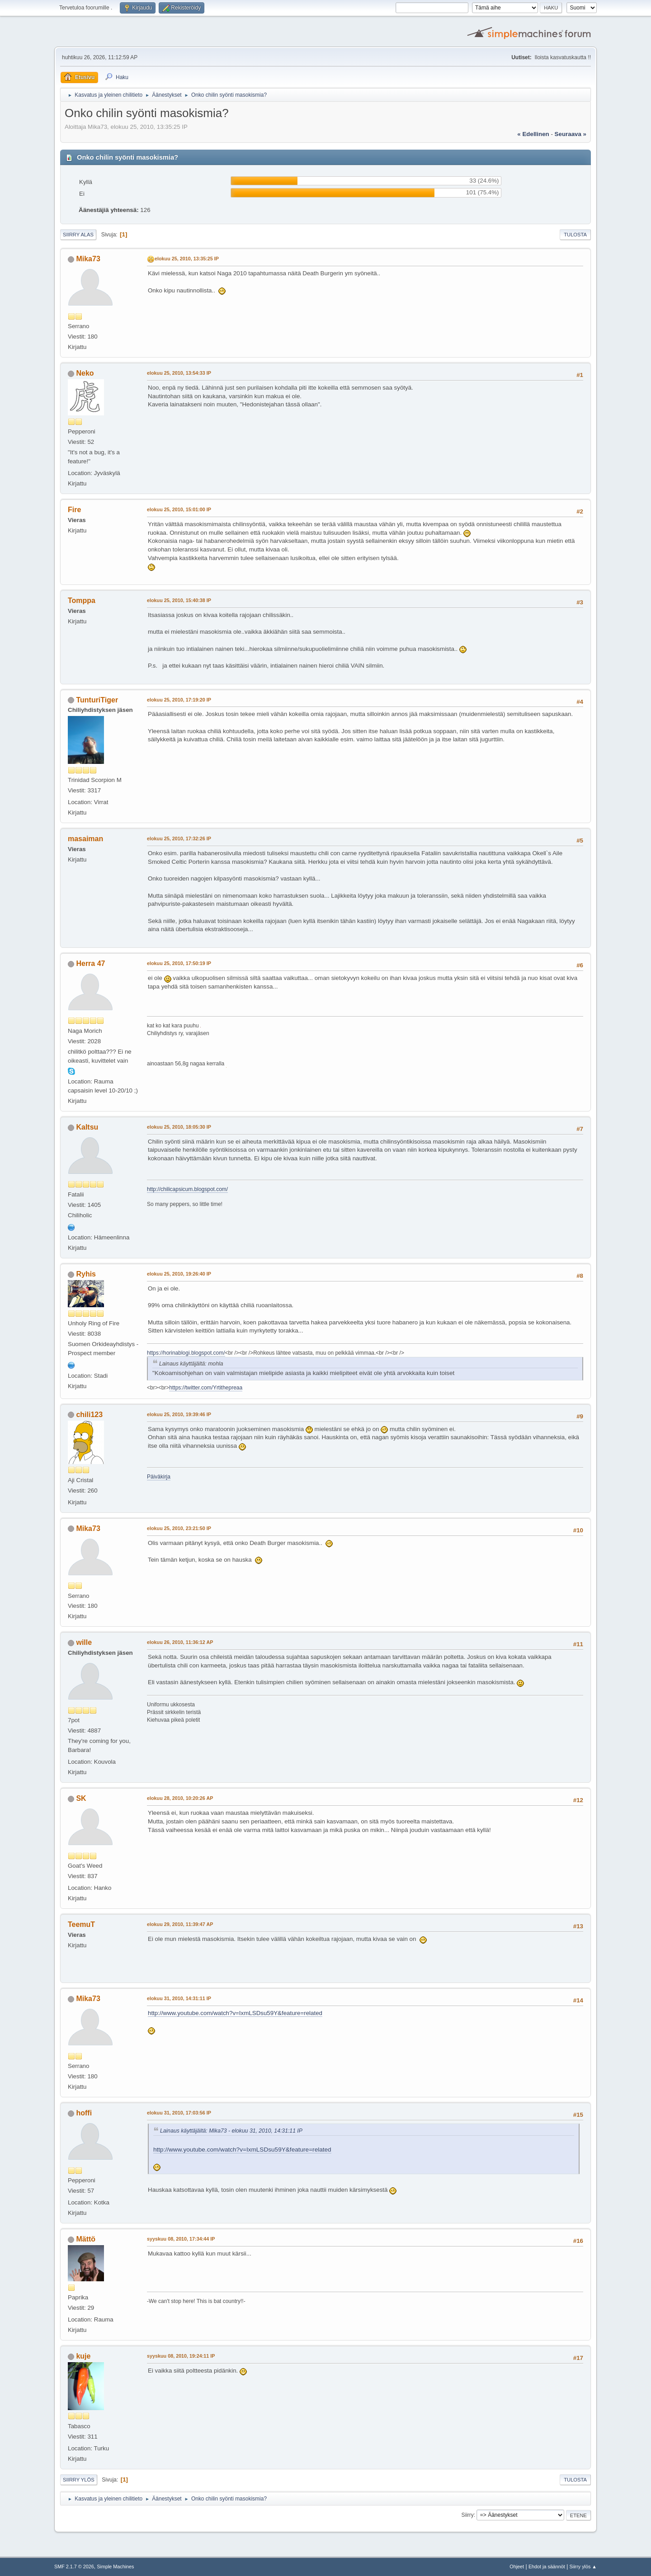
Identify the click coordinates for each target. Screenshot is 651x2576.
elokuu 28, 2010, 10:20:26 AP (180, 1798)
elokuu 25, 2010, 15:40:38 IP (179, 600)
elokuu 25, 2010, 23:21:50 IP (179, 1528)
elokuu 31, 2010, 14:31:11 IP (179, 1998)
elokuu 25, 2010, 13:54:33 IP (179, 373)
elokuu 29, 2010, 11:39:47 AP (180, 1924)
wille (84, 1642)
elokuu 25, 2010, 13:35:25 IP (187, 258)
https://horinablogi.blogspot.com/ (186, 1353)
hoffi (84, 2113)
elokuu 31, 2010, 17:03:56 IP (179, 2112)
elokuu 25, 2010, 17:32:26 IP (179, 838)
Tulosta (575, 234)
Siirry (467, 2515)
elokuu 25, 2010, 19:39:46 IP (179, 1414)
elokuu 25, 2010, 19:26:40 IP (179, 1273)
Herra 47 (90, 963)
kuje (83, 2356)
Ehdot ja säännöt (546, 2566)
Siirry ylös (78, 2479)
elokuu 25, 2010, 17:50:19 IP (179, 963)
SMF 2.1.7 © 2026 (74, 2566)
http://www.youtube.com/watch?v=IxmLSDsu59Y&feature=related (235, 2013)
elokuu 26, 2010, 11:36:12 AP (180, 1642)
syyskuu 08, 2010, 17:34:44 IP (181, 2239)
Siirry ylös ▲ (583, 2566)
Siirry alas (78, 234)
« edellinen (533, 134)
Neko (85, 373)
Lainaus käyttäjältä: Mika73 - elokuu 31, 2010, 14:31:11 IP (231, 2131)
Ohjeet (516, 2566)
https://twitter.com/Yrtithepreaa (205, 1388)
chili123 (89, 1414)
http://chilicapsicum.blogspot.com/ (187, 1189)
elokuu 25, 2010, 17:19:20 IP (179, 699)
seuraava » (570, 134)
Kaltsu (87, 1127)
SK (81, 1798)
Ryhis (86, 1274)
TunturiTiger (97, 700)
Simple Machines (115, 2566)
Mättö (85, 2239)
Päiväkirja (158, 1477)
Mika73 (88, 259)
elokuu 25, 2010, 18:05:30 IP (179, 1127)
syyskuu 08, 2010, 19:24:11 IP (181, 2356)
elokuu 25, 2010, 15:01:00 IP (179, 509)
